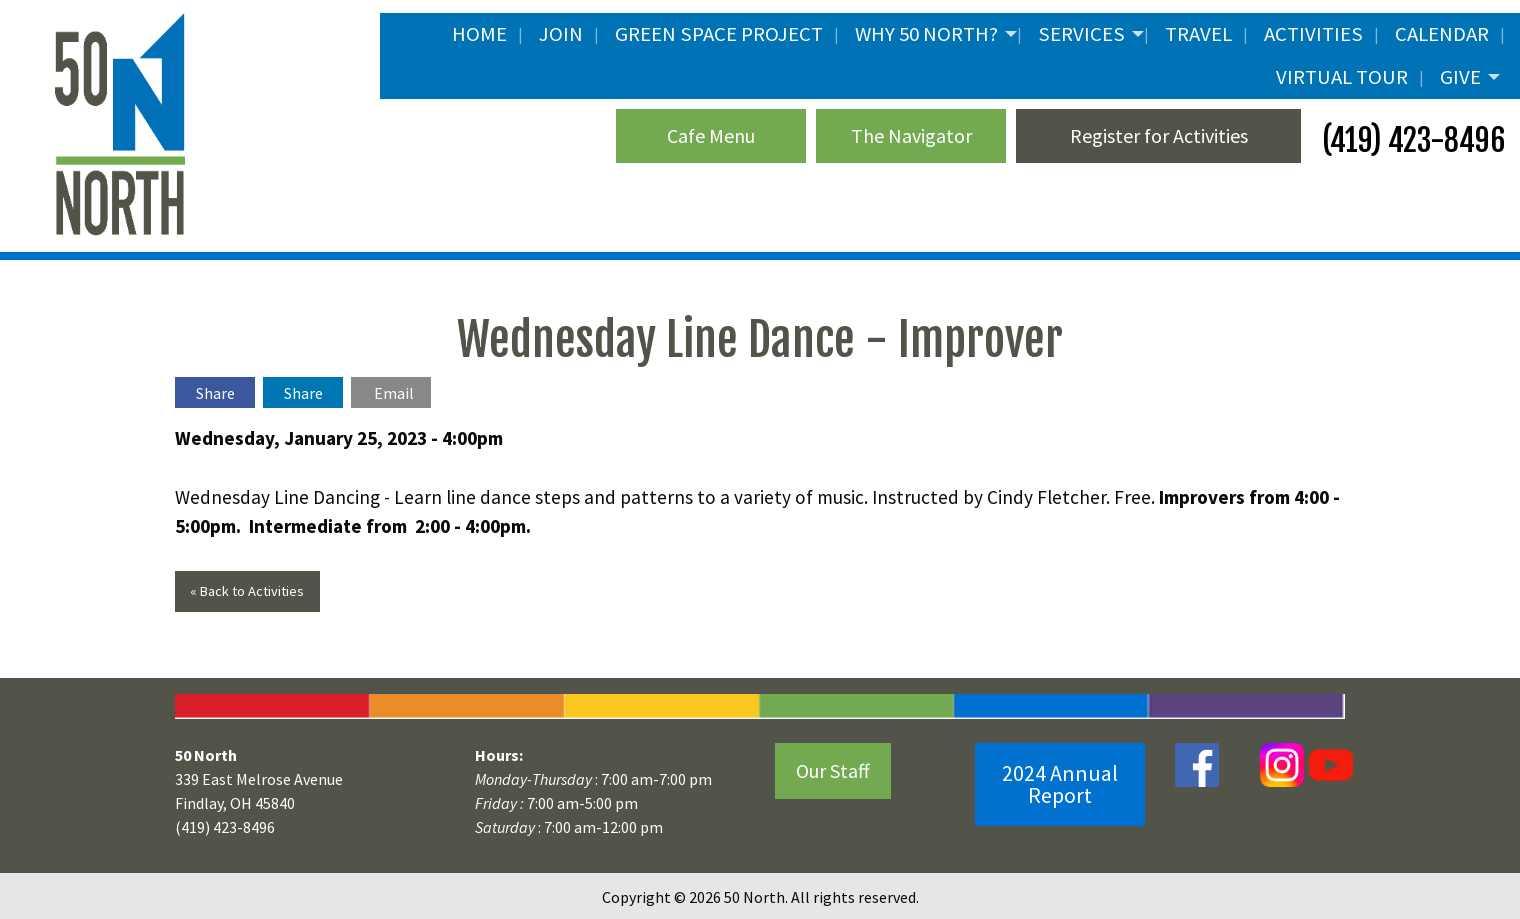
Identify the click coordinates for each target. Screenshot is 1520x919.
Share (215, 393)
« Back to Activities (247, 591)
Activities (1313, 34)
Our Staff (833, 770)
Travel (1198, 34)
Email (394, 393)
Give (1460, 77)
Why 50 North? (926, 34)
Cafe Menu (711, 135)
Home (479, 34)
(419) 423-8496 (1410, 140)
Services (1081, 34)
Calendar (1442, 34)
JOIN (561, 34)
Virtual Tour (1342, 77)
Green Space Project (719, 34)
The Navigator (911, 135)
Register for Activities (1159, 135)
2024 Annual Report (1060, 784)
